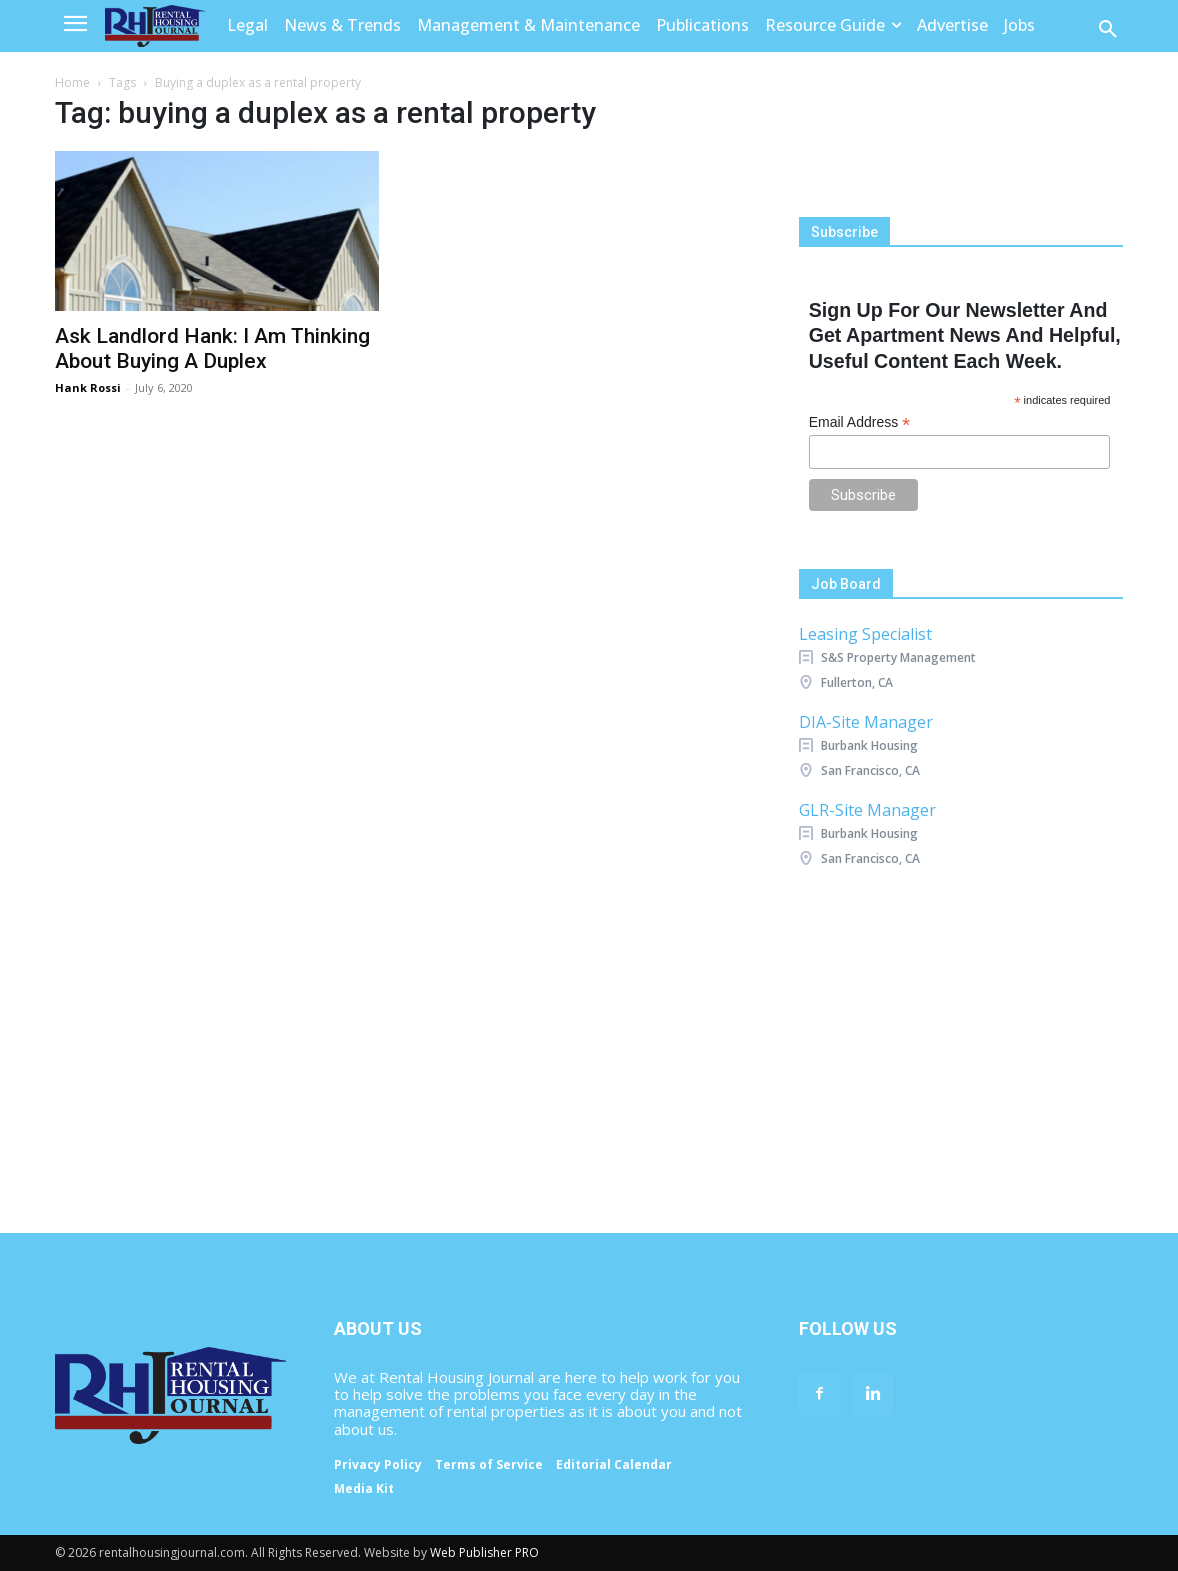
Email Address (860, 422)
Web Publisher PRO (484, 1552)
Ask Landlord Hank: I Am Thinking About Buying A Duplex (212, 348)
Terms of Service (489, 1465)
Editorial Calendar (614, 1465)
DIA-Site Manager (866, 722)
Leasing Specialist (865, 634)
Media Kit (364, 1489)
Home (72, 82)
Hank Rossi (88, 387)
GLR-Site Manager (867, 810)
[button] (1108, 30)
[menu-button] (75, 26)
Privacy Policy (378, 1465)
